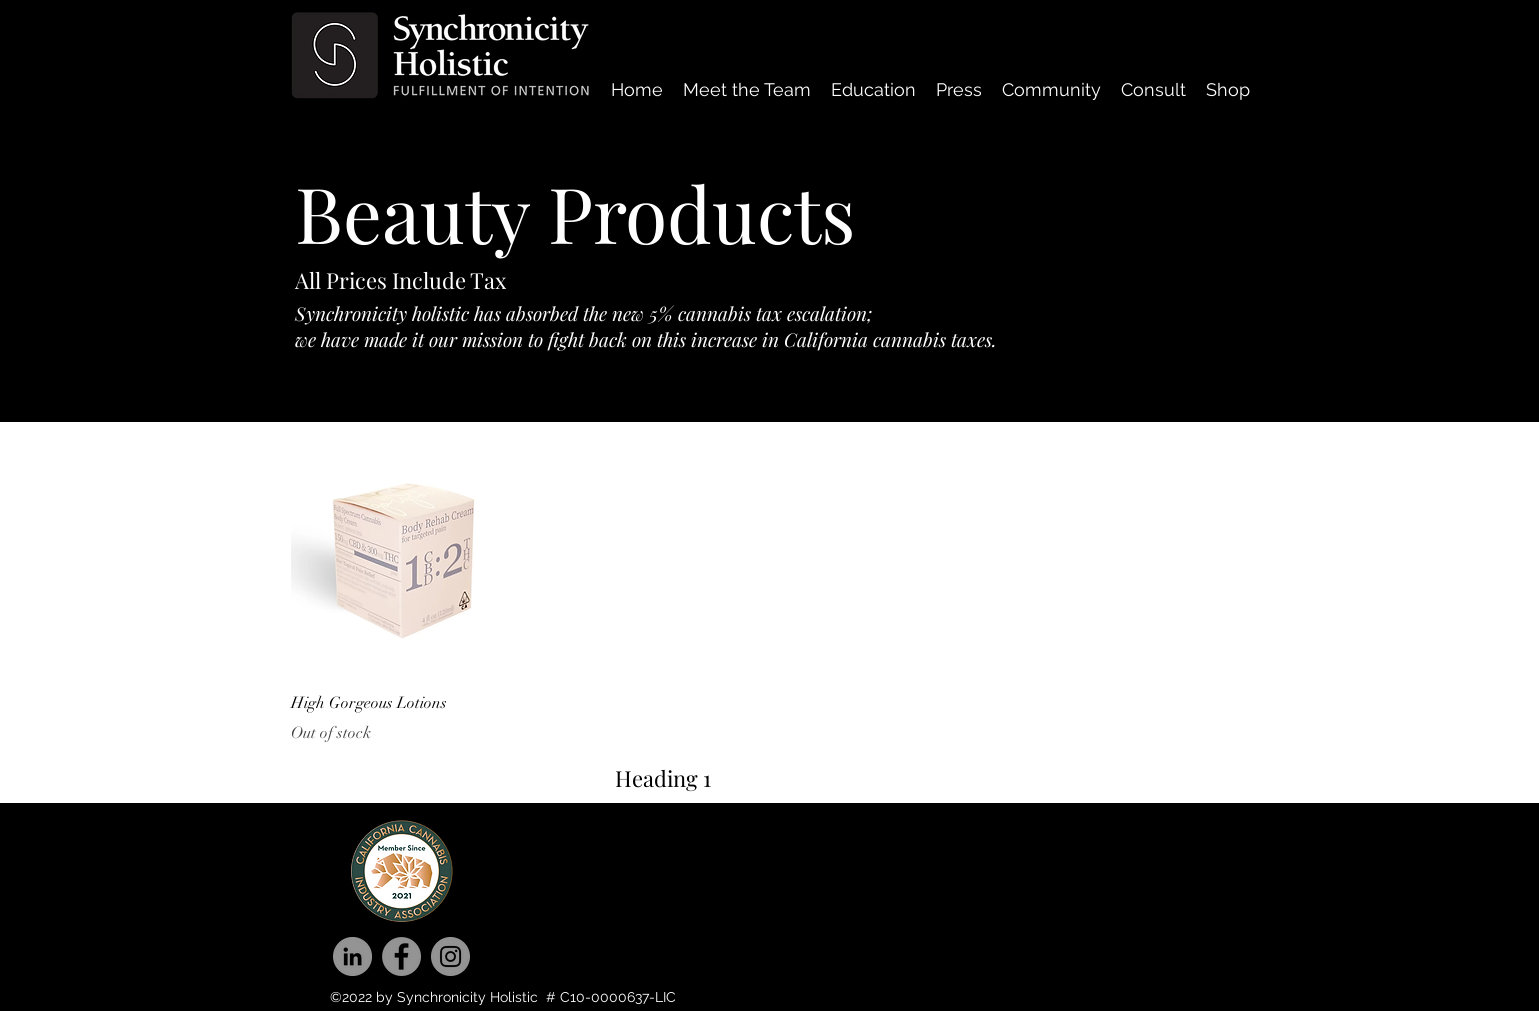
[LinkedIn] (352, 956)
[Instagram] (450, 956)
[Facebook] (401, 956)
